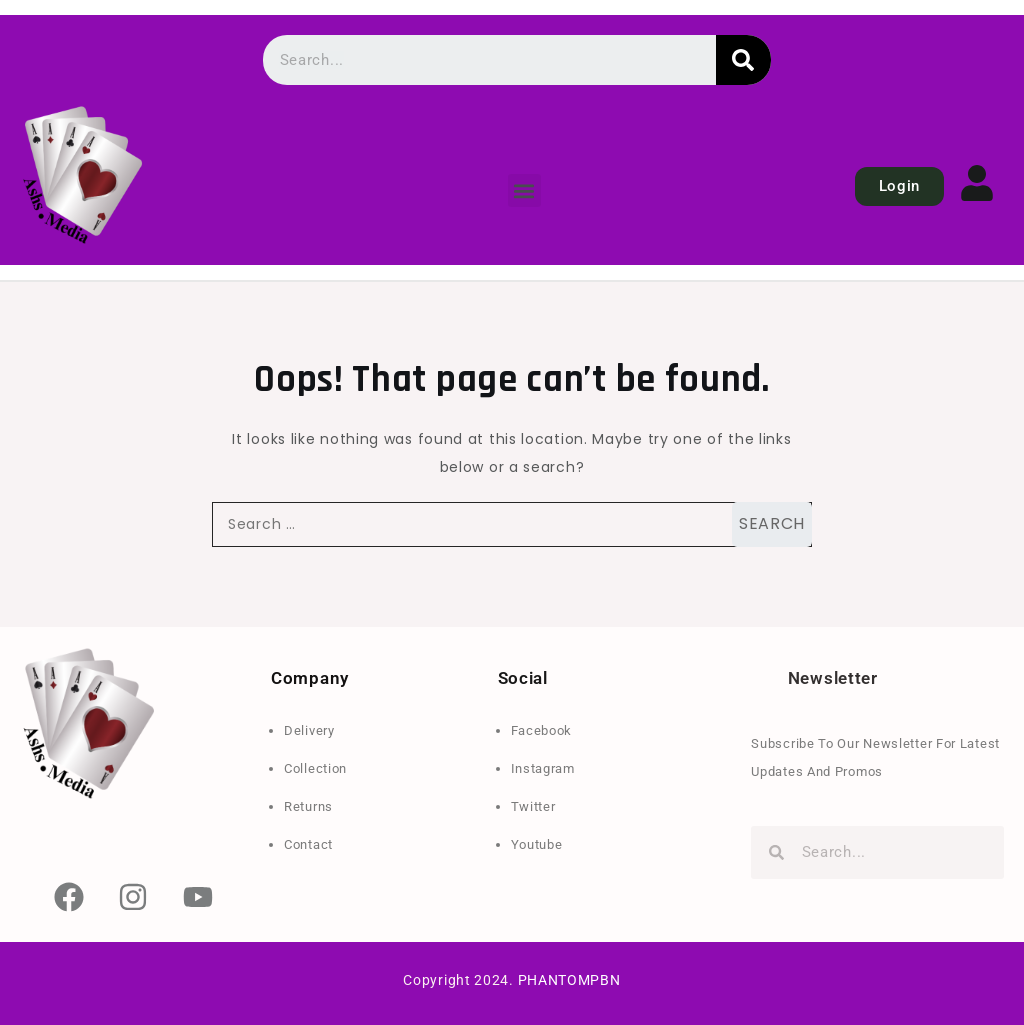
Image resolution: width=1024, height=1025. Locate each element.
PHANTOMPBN (569, 980)
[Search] (743, 60)
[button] (524, 190)
